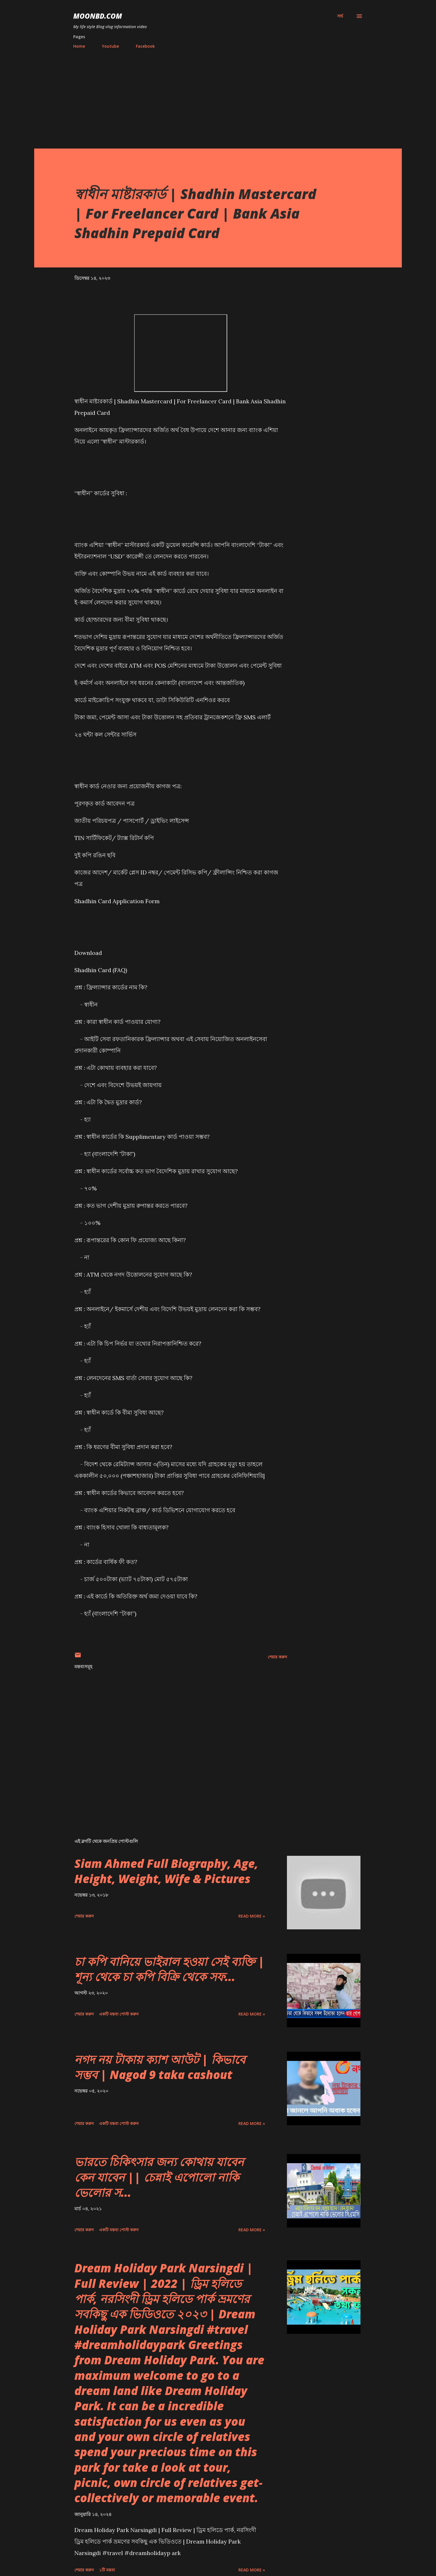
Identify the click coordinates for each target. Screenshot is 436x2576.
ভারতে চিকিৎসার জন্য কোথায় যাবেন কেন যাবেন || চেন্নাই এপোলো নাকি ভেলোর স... (159, 2177)
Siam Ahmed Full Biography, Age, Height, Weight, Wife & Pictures (166, 1871)
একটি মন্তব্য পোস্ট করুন (118, 2014)
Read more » (251, 1916)
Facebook (145, 46)
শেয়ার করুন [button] (277, 1657)
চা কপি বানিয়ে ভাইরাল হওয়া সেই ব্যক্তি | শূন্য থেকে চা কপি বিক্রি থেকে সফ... (169, 1968)
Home (79, 46)
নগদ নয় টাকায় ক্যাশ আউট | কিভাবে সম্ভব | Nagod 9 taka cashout (159, 2066)
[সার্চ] (340, 16)
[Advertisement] (218, 96)
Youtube (110, 46)
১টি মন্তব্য (107, 2570)
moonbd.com (97, 16)
